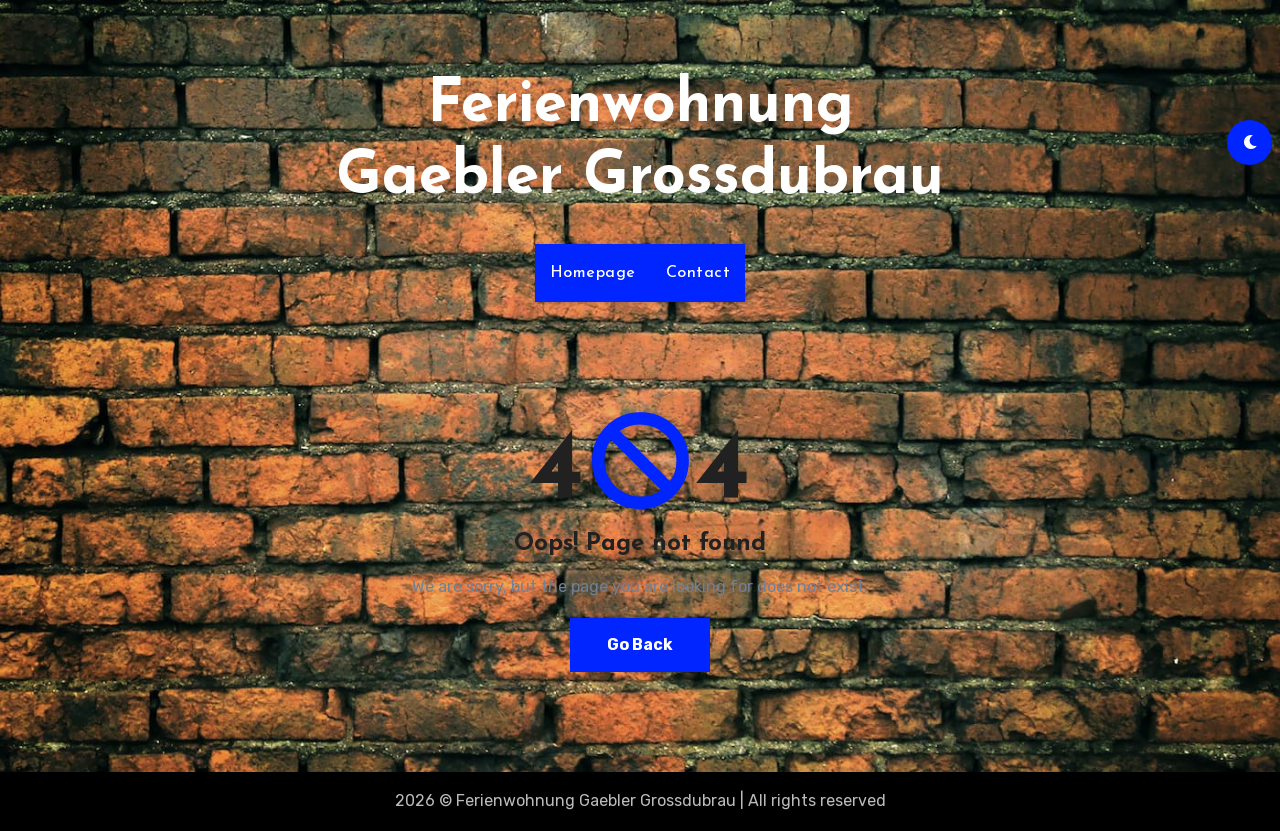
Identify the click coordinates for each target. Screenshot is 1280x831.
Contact (698, 273)
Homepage (593, 273)
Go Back (640, 644)
